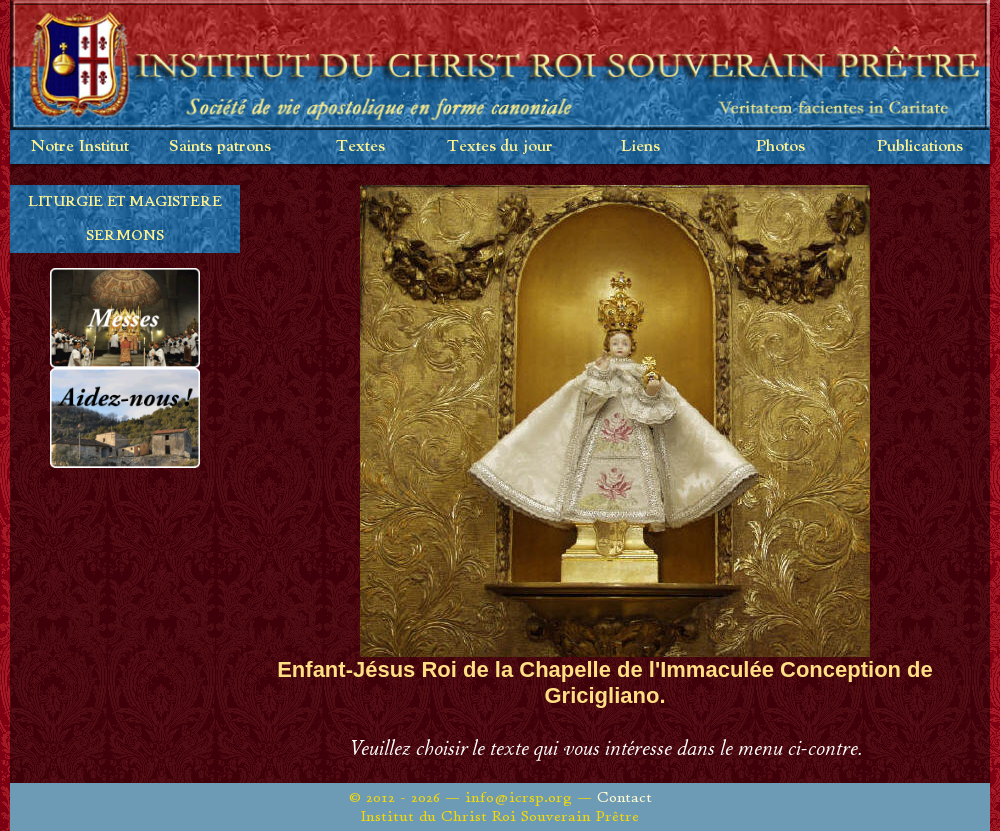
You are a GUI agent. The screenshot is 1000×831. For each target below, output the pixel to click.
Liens (640, 146)
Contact (624, 797)
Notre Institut (80, 146)
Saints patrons (220, 146)
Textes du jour (500, 146)
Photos (780, 146)
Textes (360, 146)
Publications (920, 146)
